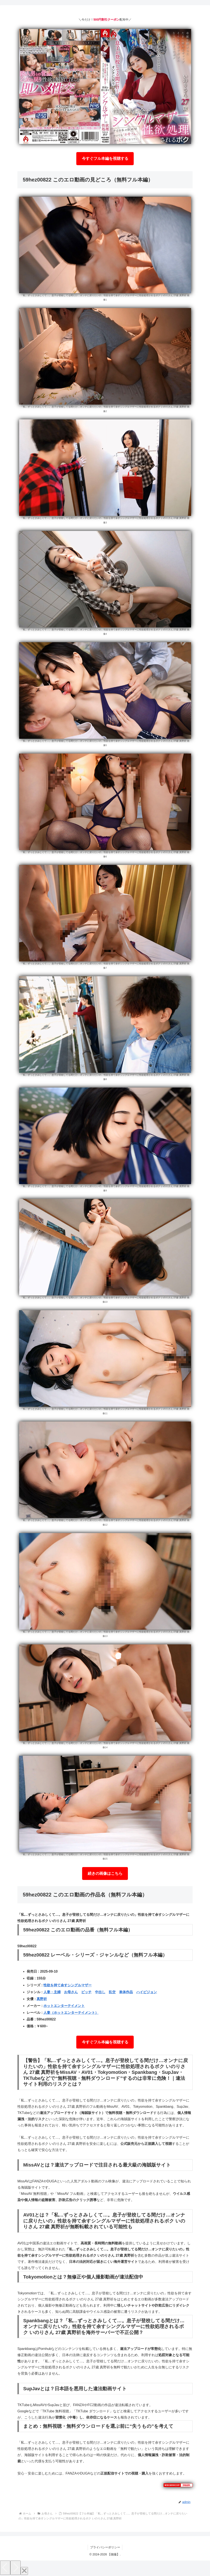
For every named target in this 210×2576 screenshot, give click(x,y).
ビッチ (86, 1992)
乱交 (112, 1992)
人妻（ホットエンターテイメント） (70, 2012)
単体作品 (126, 1992)
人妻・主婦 (52, 1992)
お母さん (71, 1992)
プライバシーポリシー (105, 2547)
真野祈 (42, 1999)
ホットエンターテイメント (64, 2006)
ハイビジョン (146, 1992)
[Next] (15, 2568)
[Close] (24, 2571)
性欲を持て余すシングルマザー (67, 1985)
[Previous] (5, 2568)
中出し (100, 1992)
